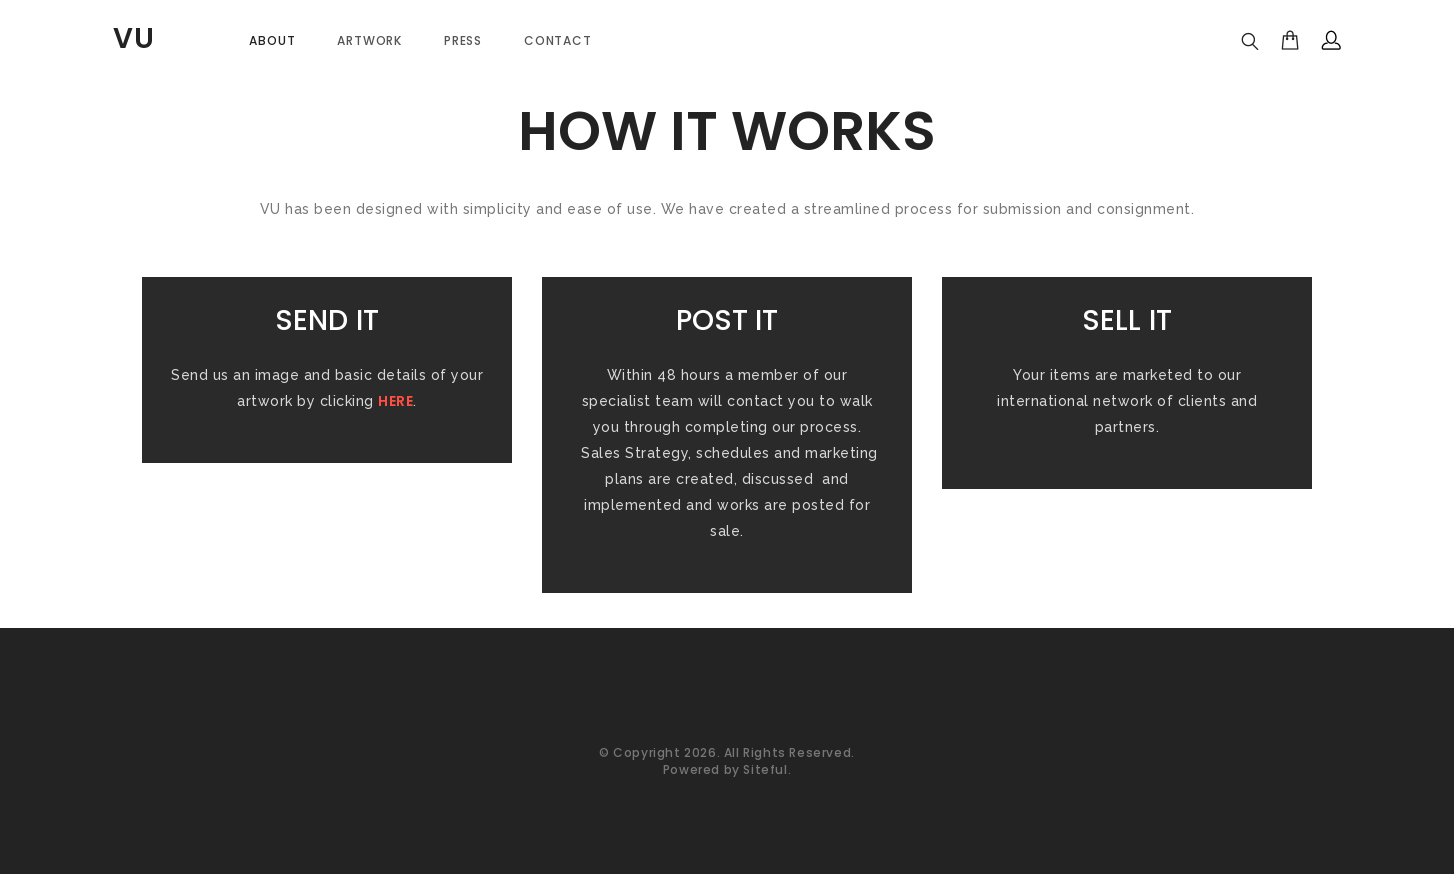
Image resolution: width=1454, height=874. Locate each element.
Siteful (765, 769)
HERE (395, 401)
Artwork (369, 40)
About (272, 40)
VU (134, 38)
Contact (558, 40)
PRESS (463, 40)
